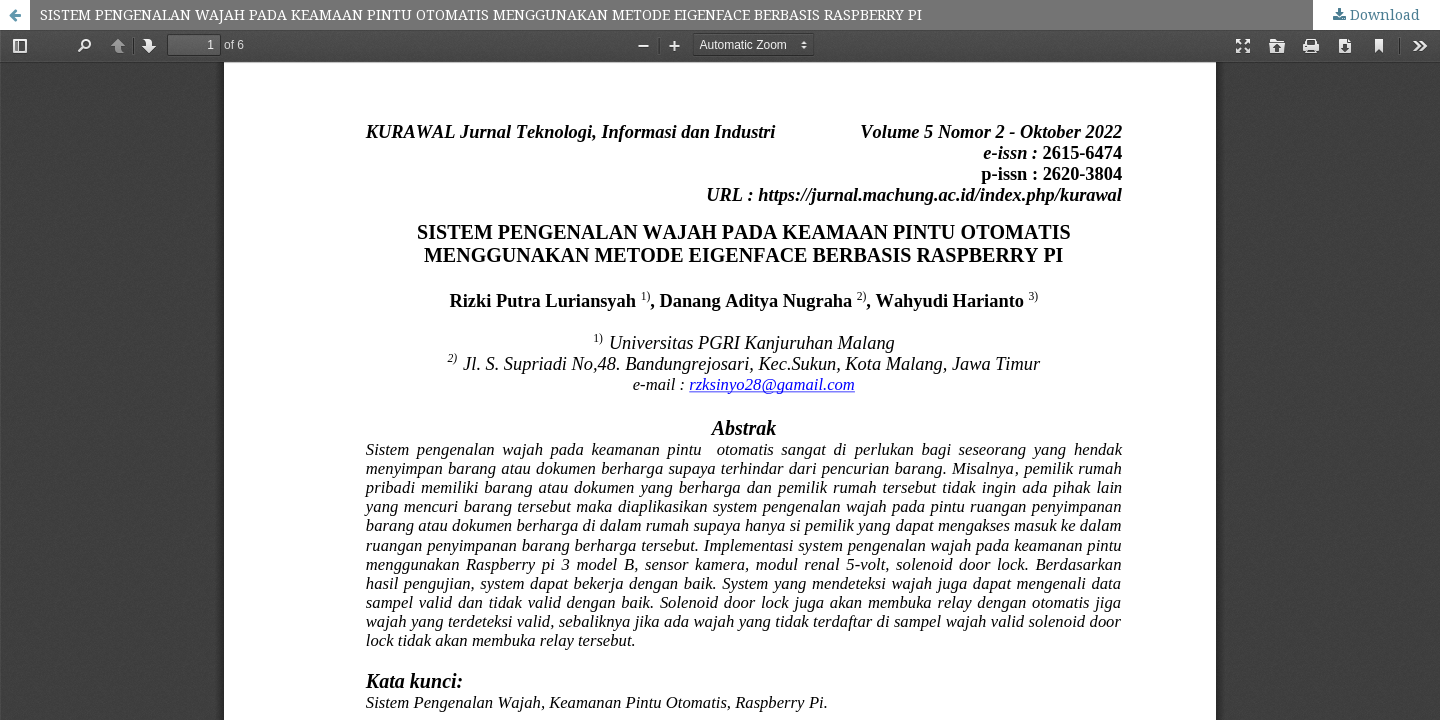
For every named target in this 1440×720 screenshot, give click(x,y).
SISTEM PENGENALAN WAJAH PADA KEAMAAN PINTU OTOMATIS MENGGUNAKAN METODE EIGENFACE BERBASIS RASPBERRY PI (481, 14)
